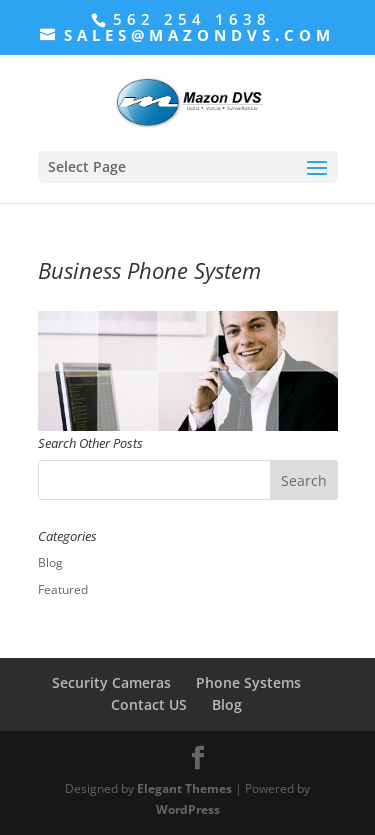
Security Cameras (111, 682)
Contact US (149, 704)
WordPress (188, 809)
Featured (63, 589)
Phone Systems (248, 682)
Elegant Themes (184, 788)
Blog (50, 562)
